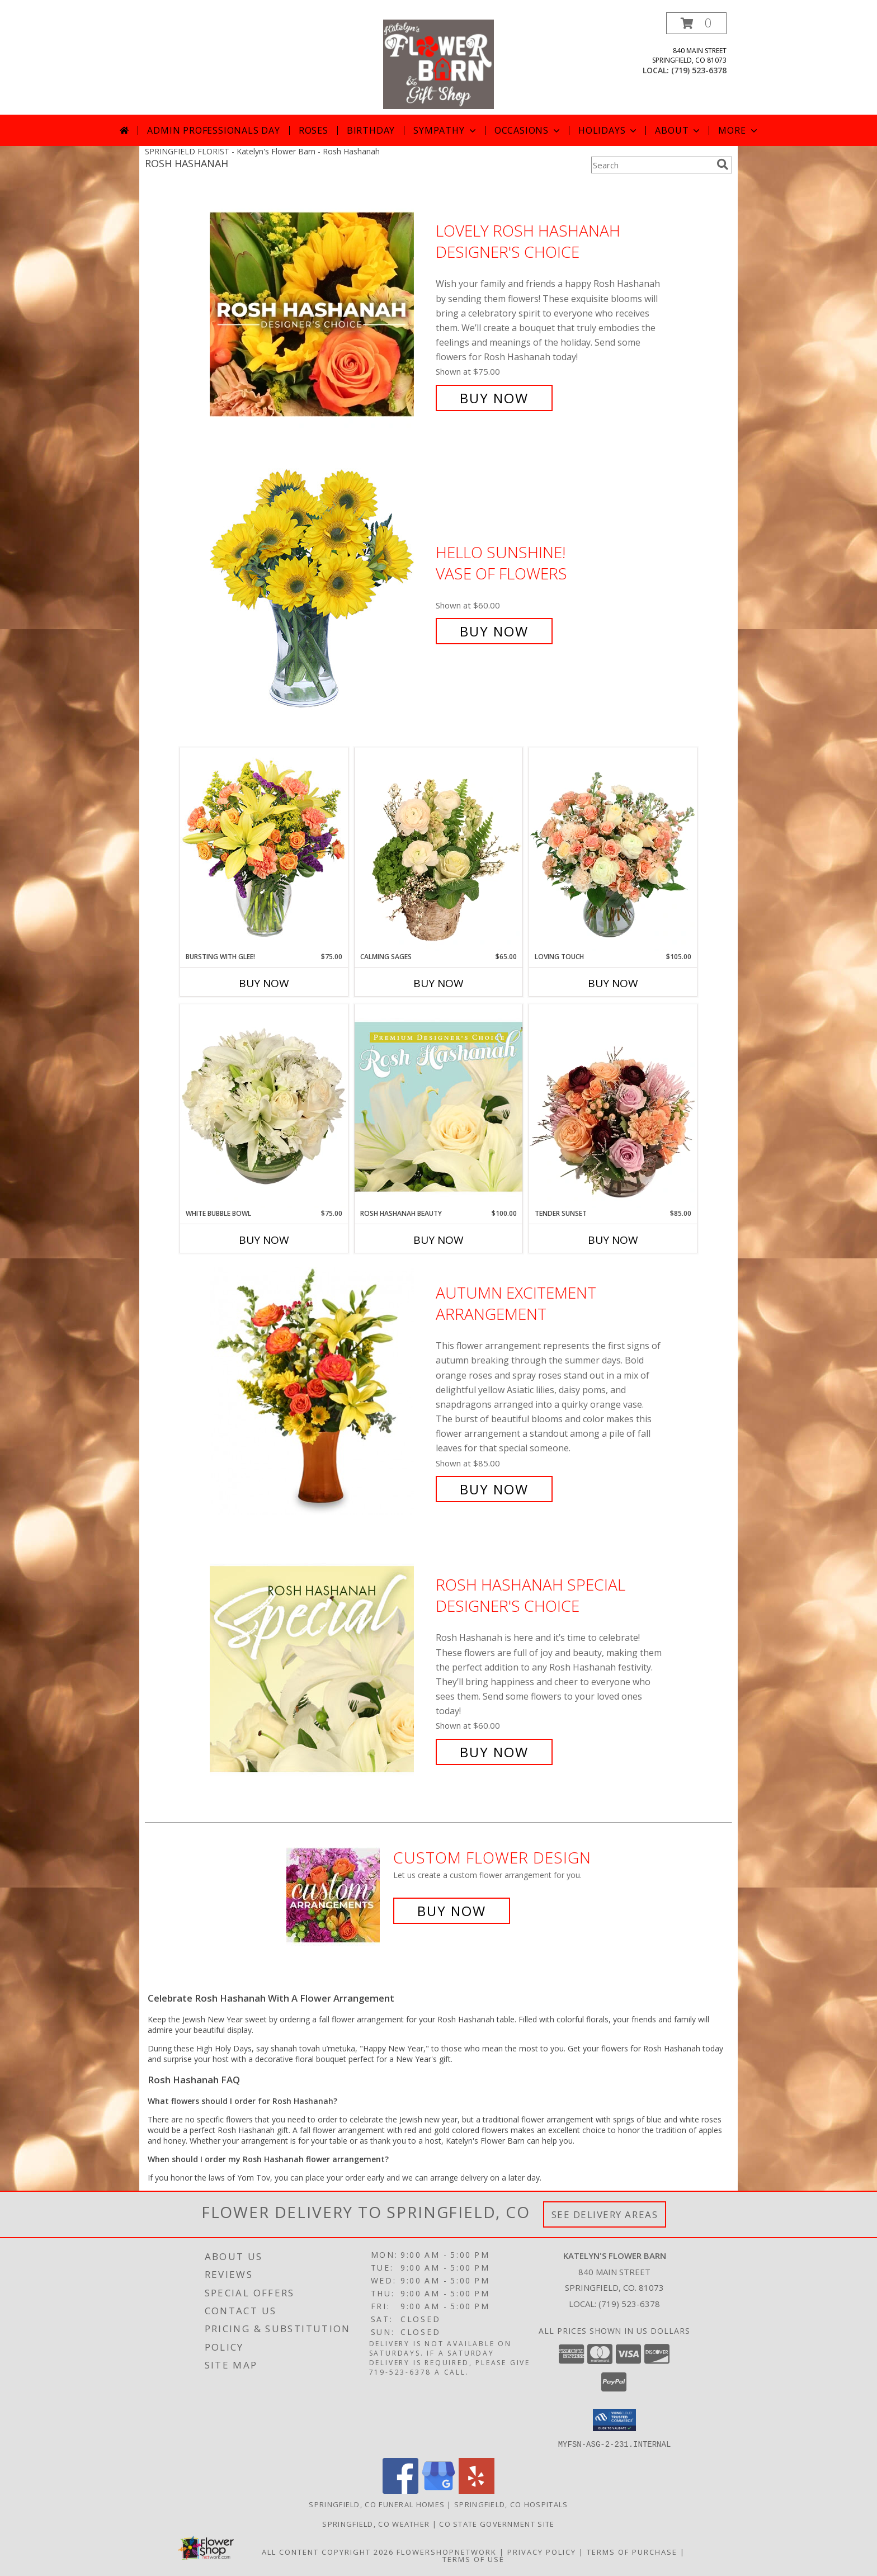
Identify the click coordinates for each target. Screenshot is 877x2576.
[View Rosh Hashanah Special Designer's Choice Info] (320, 1668)
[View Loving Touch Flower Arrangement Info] (613, 849)
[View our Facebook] (400, 2490)
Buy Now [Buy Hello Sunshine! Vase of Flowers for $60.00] (494, 631)
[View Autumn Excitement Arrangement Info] (320, 1391)
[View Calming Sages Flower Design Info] (438, 849)
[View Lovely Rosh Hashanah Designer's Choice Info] (320, 314)
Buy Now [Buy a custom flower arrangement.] (451, 1911)
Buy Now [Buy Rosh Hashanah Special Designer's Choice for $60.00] (494, 1752)
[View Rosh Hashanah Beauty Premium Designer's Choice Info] (438, 1106)
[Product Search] (651, 165)
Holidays (608, 130)
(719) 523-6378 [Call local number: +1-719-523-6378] (699, 70)
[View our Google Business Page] (438, 2490)
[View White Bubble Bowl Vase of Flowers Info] (264, 1106)
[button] (696, 23)
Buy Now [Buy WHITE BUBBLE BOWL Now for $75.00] (264, 1240)
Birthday (371, 130)
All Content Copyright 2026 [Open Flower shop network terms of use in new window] (328, 2551)
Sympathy (445, 130)
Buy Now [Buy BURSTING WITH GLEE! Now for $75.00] (264, 983)
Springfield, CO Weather (376, 2523)
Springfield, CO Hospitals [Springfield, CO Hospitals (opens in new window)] (511, 2504)
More (738, 130)
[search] (723, 164)
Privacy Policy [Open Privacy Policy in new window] (541, 2551)
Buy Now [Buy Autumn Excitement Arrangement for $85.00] (494, 1489)
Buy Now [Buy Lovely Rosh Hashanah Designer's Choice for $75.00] (494, 398)
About (678, 130)
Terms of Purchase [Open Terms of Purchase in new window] (632, 2551)
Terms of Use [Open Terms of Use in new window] (473, 2559)
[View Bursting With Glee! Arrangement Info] (264, 849)
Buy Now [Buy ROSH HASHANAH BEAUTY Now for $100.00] (438, 1240)
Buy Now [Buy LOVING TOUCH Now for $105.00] (613, 983)
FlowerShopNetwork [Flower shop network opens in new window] (447, 2551)
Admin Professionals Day (213, 130)
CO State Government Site (496, 2523)
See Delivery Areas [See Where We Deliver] (604, 2214)
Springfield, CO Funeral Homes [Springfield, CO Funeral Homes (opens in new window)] (377, 2504)
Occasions (528, 130)
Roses (313, 130)
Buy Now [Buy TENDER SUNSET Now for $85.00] (613, 1240)
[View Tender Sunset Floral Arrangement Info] (613, 1106)
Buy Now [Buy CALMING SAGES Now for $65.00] (438, 983)
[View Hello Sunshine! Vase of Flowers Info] (320, 592)
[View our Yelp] (476, 2490)
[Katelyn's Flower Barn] (438, 63)
